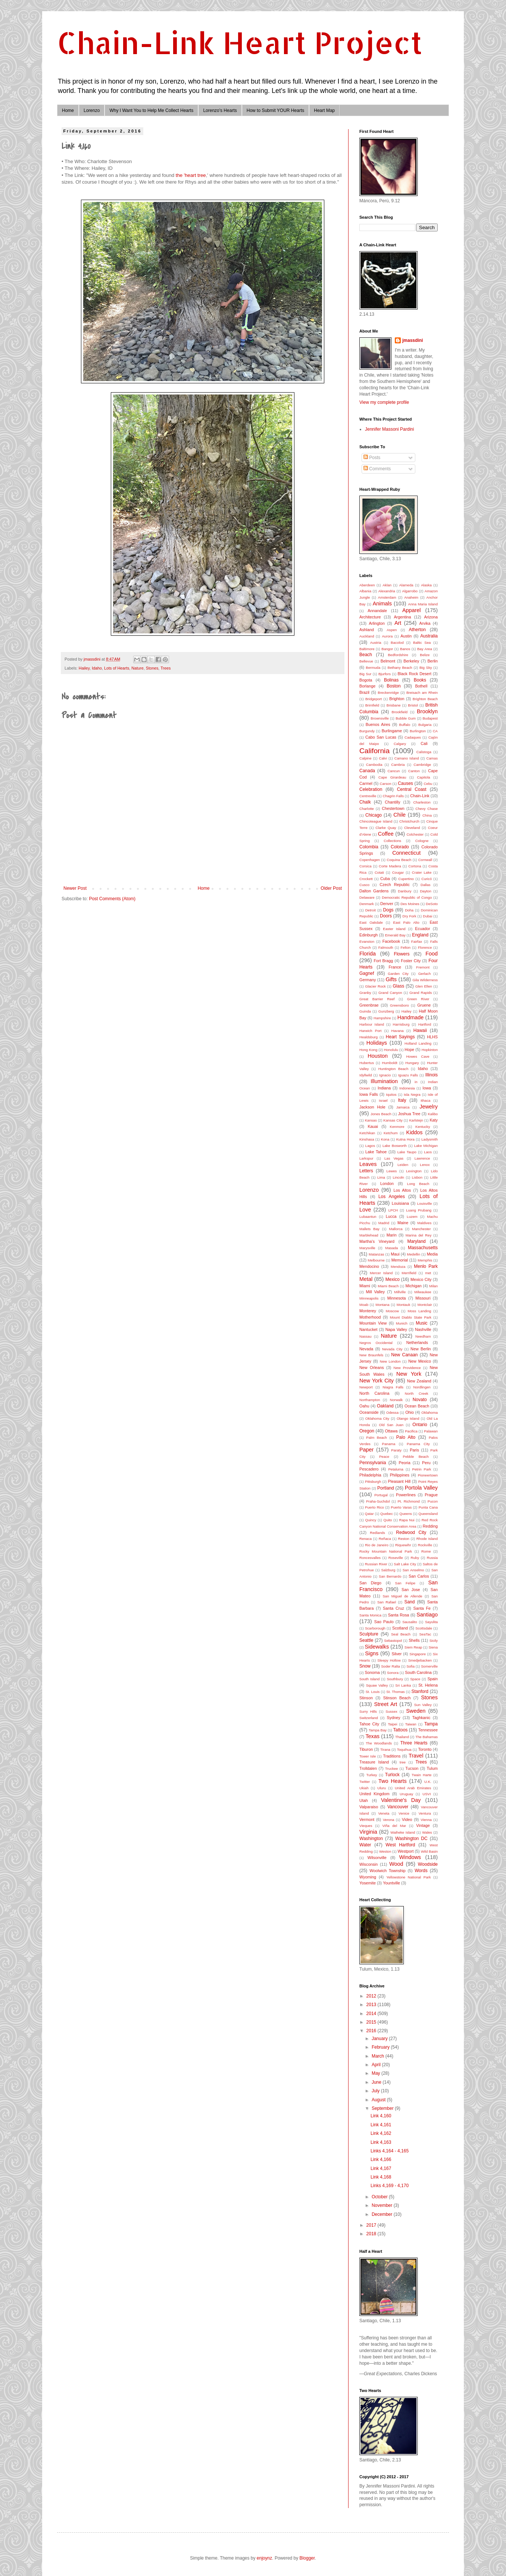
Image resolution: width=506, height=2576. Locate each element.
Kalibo (433, 1114)
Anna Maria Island (423, 604)
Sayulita (431, 1622)
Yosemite (367, 1883)
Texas (372, 1736)
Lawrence (422, 1158)
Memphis (425, 1260)
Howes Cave (417, 1056)
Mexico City (420, 1279)
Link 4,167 (381, 2168)
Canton (414, 771)
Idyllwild (365, 1075)
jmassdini (412, 340)
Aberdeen (367, 585)
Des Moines (409, 904)
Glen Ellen (423, 986)
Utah (363, 1800)
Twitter (364, 1782)
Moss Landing (419, 1311)
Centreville (367, 796)
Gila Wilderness (425, 980)
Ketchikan (367, 1133)
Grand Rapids (420, 993)
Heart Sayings (400, 1036)
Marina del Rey (418, 1235)
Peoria (404, 1462)
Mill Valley (375, 1291)
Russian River (376, 1564)
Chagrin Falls (393, 796)
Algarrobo (410, 591)
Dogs (388, 910)
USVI (426, 1794)
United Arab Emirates (413, 1788)
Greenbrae (369, 1005)
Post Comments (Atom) (112, 898)
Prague (431, 1495)
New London (390, 1361)
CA (435, 731)
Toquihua (404, 1749)
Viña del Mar (394, 1826)
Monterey (367, 1311)
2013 (372, 2004)
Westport (405, 1851)
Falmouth (385, 947)
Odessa (392, 1412)
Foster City (411, 960)
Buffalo (404, 725)
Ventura (425, 1813)
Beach (365, 654)
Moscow (392, 1311)
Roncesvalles (370, 1558)
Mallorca (395, 1229)
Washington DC (411, 1838)
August (379, 2099)
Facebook (391, 941)
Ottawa (391, 1431)
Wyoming (367, 1877)
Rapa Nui (407, 1520)
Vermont (366, 1819)
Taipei (392, 1724)
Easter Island (394, 929)
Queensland (428, 1514)
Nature (137, 668)
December (383, 2214)
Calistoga (423, 752)
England (420, 935)
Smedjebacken (420, 1660)
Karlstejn (416, 1120)
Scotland (400, 1628)
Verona (388, 1820)
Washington (371, 1838)
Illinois (431, 1075)
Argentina (402, 617)
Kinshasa (366, 1139)
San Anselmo (413, 1570)
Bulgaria (424, 725)
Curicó (426, 879)
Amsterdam (387, 597)
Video (407, 1819)
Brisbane (394, 705)
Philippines (399, 1475)
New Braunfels (371, 1355)
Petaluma (395, 1469)
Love (365, 1210)
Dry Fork (409, 916)
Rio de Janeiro (376, 1545)
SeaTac (425, 1634)
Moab (363, 1305)
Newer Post (75, 888)
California (374, 751)
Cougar (398, 872)
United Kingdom (374, 1793)
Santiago (427, 1615)
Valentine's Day (401, 1800)
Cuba (385, 878)
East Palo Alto (406, 922)
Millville (400, 1292)
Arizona (431, 617)
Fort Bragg (383, 960)
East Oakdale (371, 922)
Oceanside (369, 1412)
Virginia (368, 1832)
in (416, 1082)
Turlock (392, 1774)
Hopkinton (430, 1050)
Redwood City (411, 1532)
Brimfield (372, 705)
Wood (396, 1864)
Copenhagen (369, 860)
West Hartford (400, 1844)
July (376, 2090)
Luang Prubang (418, 1210)
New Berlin (420, 1349)
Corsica (365, 866)
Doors (386, 916)
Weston (385, 1851)
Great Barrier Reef (377, 999)
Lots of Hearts (116, 668)
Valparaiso (368, 1807)
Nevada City (392, 1349)
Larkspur (366, 1158)
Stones (152, 668)
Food (431, 954)
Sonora (393, 1673)
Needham (423, 1336)
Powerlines (406, 1495)
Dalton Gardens (373, 891)
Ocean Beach (417, 1406)
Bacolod (397, 642)
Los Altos (402, 1190)
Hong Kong (368, 1050)
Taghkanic (421, 1717)
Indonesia (407, 1088)
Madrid (383, 1223)
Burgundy (367, 731)
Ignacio (385, 1075)
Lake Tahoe (376, 1152)
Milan (433, 1286)
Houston (378, 1056)
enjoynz (264, 2558)
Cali (424, 743)
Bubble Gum (406, 718)
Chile (399, 815)
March (378, 2056)
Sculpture (368, 1634)
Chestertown (393, 808)
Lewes (392, 1171)
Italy (402, 1100)
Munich (401, 1323)
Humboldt (389, 1063)
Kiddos (414, 1132)
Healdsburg (368, 1037)
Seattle (366, 1640)
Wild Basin (429, 1851)
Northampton (369, 1400)
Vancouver (397, 1806)
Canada (367, 770)
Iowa (426, 1088)
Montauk (403, 1305)
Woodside (428, 1864)
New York (408, 1374)
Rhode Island (427, 1539)
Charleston (421, 802)
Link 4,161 (381, 2124)
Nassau (365, 1336)
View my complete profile (384, 402)
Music (421, 1323)
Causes (405, 783)
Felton (405, 947)
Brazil (364, 692)
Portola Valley (421, 1488)
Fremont (423, 967)
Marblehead (368, 1235)
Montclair (425, 1305)
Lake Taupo (406, 1152)
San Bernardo (390, 1576)
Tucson (411, 1768)
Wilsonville (377, 1857)
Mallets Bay (369, 1229)
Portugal (381, 1495)
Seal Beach (400, 1634)
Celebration (370, 789)
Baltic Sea (422, 642)
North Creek (416, 1393)
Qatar (369, 1514)
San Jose (411, 1589)
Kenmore (397, 1127)
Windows (410, 1857)
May (376, 2073)
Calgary (400, 744)
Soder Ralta (390, 1666)
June (377, 2082)
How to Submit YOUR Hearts (275, 110)
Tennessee (428, 1730)
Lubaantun (367, 1216)
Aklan (386, 585)
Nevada (366, 1349)
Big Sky (425, 667)
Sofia (410, 1666)
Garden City (398, 974)
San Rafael (386, 1602)
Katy (434, 1120)
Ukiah (364, 1788)
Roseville (395, 1558)
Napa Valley (396, 1329)
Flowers (401, 954)
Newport (366, 1387)
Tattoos (400, 1730)
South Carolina (418, 1672)
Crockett (366, 879)
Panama (389, 1444)
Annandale (377, 610)
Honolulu (391, 1050)
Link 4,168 (381, 2177)
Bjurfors (384, 674)
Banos (405, 649)
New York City (376, 1381)
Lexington (414, 1171)
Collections (392, 841)
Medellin (413, 1254)
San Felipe (405, 1583)
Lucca (391, 1216)
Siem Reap (413, 1647)
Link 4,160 (381, 2115)
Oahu (364, 1406)
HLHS (432, 1037)
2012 (372, 1996)
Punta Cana (428, 1507)
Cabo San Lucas (380, 737)
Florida (367, 954)
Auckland (366, 636)
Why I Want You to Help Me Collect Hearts (151, 110)
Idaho (97, 668)
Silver (396, 1654)
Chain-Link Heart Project (239, 42)
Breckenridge (388, 692)
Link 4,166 (381, 2159)
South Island (369, 1679)
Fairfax (416, 941)
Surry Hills (368, 1711)
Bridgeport (373, 699)
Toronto (424, 1749)
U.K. (427, 1782)
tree (403, 1762)
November (383, 2205)
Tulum (432, 1768)
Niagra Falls (392, 1387)
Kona (385, 1139)
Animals (382, 603)
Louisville (424, 1203)
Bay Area (424, 649)
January (380, 2038)
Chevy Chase (426, 809)
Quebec (386, 1514)
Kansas (371, 1120)
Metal (365, 1279)
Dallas (426, 885)
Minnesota (396, 1298)
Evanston (366, 941)
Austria (375, 642)
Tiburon (366, 1749)
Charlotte (366, 809)
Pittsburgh (373, 1481)
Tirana (385, 1749)
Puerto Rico (374, 1507)
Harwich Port (370, 1031)
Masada (391, 1248)
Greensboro (399, 1005)
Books (420, 680)
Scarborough (375, 1628)
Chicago (373, 815)
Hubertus (366, 1063)
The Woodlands (379, 1743)
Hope (409, 1049)
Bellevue (366, 661)
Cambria (398, 764)
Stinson (366, 1698)
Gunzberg (386, 1011)
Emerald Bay (395, 935)
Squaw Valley (377, 1685)
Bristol (413, 705)
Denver (386, 903)
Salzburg (388, 1570)
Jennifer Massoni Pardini (389, 429)
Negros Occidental (376, 1343)
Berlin (432, 661)
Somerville (429, 1666)
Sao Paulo (384, 1621)
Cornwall (425, 860)
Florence (425, 947)
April (377, 2064)
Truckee (391, 1768)
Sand (409, 1601)
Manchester (421, 1229)
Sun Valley (423, 1705)
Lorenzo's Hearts (220, 110)
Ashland (366, 629)
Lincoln (398, 1177)
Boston (393, 686)
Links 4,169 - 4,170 (390, 2185)
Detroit (370, 910)
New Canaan (404, 1354)
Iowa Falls (368, 1094)
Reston (403, 1539)
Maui (395, 1254)
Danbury (404, 891)
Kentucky (422, 1127)
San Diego (370, 1583)
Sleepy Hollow (388, 1660)
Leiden (402, 1165)
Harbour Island (371, 1024)
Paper (366, 1450)
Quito (387, 1520)
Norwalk (396, 1400)
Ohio (409, 1412)
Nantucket (368, 1329)
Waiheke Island (402, 1832)
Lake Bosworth (394, 1146)
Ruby (415, 1558)
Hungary (412, 1063)
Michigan (414, 1286)
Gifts (391, 979)
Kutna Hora (405, 1139)
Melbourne (376, 1260)
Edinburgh (368, 935)
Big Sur (365, 674)
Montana (382, 1305)
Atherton (417, 629)
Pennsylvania (372, 1462)
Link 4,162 (381, 2133)
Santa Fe (422, 1608)
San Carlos (419, 1576)
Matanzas (376, 1254)
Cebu (428, 784)
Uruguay (406, 1794)
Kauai (373, 1126)
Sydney (393, 1717)
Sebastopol (393, 1640)
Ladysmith (429, 1139)
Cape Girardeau (392, 777)
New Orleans (371, 1367)
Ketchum (391, 1133)
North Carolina (374, 1393)
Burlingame (392, 731)
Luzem (412, 1216)
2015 (372, 2022)
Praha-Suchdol (378, 1501)
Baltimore (367, 649)
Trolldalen (368, 1768)
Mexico (392, 1279)
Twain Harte (421, 1775)
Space (415, 1679)
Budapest (430, 718)
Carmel (365, 783)
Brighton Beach (425, 699)
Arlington (377, 623)
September (383, 2108)
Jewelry (428, 1107)
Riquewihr (403, 1545)
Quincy (370, 1520)
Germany (367, 979)
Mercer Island (381, 1273)
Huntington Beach (393, 1069)
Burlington (418, 731)
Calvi (383, 758)
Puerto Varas (401, 1507)
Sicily (434, 1640)
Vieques (365, 1826)
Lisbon (417, 1177)
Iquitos (391, 1094)
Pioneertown (428, 1475)
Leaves (368, 1164)
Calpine (365, 758)
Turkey (371, 1775)
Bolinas (391, 680)
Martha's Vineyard (376, 1241)
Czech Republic (395, 884)
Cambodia (374, 764)
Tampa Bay (378, 1730)
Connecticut (406, 853)
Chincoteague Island (375, 821)
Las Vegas (393, 1158)
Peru (426, 1462)
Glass (399, 986)
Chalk (365, 802)
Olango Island (408, 1418)
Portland (385, 1488)
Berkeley (411, 661)
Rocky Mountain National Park (385, 1551)
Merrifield (409, 1273)
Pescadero (369, 1469)
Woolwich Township (387, 1870)
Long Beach (418, 1184)
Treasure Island (374, 1762)
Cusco (364, 885)
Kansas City (392, 1120)
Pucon (433, 1501)
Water (365, 1844)
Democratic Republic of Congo (407, 897)
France (394, 967)
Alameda (406, 585)
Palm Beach (376, 1437)
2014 (372, 2013)
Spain (432, 1679)
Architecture (370, 617)
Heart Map (324, 110)
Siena (433, 1647)
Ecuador (422, 928)
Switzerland (368, 1718)
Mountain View (373, 1323)
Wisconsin (368, 1864)
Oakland (385, 1406)
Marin (392, 1235)
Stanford (420, 1691)
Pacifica (411, 1431)
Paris (414, 1450)
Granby (365, 993)
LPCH (393, 1210)
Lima (381, 1177)
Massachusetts (423, 1247)
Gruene (424, 1005)
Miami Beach (388, 1286)
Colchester (415, 834)
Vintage (423, 1825)
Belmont (388, 661)
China (427, 815)
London (387, 1183)
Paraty (396, 1450)
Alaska (426, 585)
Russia (432, 1558)
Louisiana (400, 1203)
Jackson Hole (372, 1107)
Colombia (368, 846)
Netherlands (417, 1342)
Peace (384, 1456)
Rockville (425, 1545)
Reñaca (385, 1539)
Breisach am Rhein (422, 692)
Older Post (331, 888)
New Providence (407, 1368)
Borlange (367, 686)
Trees (165, 668)
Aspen (392, 630)
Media (432, 1254)
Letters (366, 1170)
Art (397, 623)
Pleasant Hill (399, 1481)
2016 (372, 2030)
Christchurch (409, 821)
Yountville (391, 1883)
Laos (428, 1152)
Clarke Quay (385, 828)
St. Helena (428, 1685)
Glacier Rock (375, 986)
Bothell (421, 686)
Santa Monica (370, 1615)
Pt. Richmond (408, 1501)
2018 (372, 2233)
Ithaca (425, 1100)
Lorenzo (92, 110)
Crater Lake (421, 872)
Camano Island (406, 758)
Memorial (399, 1260)
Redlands (377, 1533)
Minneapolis (368, 1298)
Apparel (411, 610)
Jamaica (403, 1107)
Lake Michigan (426, 1146)
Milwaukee (422, 1292)
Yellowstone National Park (408, 1877)
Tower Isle (367, 1756)
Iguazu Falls (408, 1075)
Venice (404, 1813)
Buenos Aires (378, 724)
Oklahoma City (377, 1418)
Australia (429, 636)
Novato (420, 1399)
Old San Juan (391, 1425)
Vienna (426, 1820)
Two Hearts (392, 1781)
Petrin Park (421, 1469)
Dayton (425, 891)
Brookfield (399, 712)
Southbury (395, 1679)
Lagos (370, 1146)
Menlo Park (426, 1266)
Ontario (419, 1424)
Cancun (393, 771)
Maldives (424, 1223)
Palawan (431, 1431)
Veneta (383, 1813)
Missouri (422, 1298)
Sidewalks (377, 1647)
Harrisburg (401, 1024)
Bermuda (373, 667)
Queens (405, 1514)
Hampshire (382, 1018)
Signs (371, 1653)
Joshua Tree (409, 1113)
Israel (383, 1100)
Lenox (425, 1165)
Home (68, 110)
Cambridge (422, 764)
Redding (430, 1526)
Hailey (84, 668)
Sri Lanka (403, 1685)
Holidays (376, 1043)
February (381, 2047)
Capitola (423, 777)
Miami (364, 1286)
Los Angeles (391, 1196)
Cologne (422, 841)
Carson (385, 784)
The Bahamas (426, 1737)
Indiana (384, 1088)
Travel (416, 1756)
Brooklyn (427, 711)
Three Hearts (414, 1743)
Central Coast (412, 789)
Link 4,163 (381, 2142)
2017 (372, 2225)
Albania (365, 591)
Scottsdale (423, 1628)
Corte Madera (390, 866)
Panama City (418, 1444)
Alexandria (386, 591)
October (380, 2196)
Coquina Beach (399, 860)
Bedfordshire (398, 655)
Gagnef (366, 973)
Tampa (431, 1724)
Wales (427, 1832)
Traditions (392, 1756)
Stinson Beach (397, 1698)
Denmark (366, 904)
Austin (406, 636)
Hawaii (420, 1030)
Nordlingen (422, 1387)
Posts (371, 457)
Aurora (387, 636)
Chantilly (392, 802)
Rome (426, 1551)
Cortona (414, 866)
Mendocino (369, 1266)
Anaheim (411, 597)
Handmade (410, 1017)
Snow (365, 1666)
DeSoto (432, 904)
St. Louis (373, 1692)
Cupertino (406, 879)
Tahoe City (369, 1724)
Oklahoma (429, 1412)
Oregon (366, 1431)
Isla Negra (412, 1094)
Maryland (416, 1241)
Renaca (365, 1539)
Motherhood (370, 1317)
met (428, 1273)
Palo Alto (405, 1437)
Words (421, 1870)
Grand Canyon (390, 993)
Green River (418, 999)
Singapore (417, 1654)
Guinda (365, 1011)
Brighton (396, 698)
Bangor (387, 649)
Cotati (379, 872)
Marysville (367, 1248)
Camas (432, 758)
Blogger (307, 2558)
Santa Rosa (398, 1615)
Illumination (384, 1081)
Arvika (425, 623)
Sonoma (372, 1672)
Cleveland (412, 828)
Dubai (427, 916)
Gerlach (424, 974)
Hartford (424, 1024)
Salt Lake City (405, 1564)
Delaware (367, 897)
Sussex (391, 1711)
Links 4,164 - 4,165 (390, 2151)
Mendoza (398, 1266)
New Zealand (419, 1381)
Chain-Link (420, 795)
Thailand (402, 1737)
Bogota (365, 680)
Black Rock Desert (414, 673)
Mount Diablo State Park (410, 1317)
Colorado (400, 846)
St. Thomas (395, 1692)
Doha (409, 910)
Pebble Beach (416, 1456)
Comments (377, 468)
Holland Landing (418, 1043)
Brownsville (380, 718)
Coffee (386, 834)
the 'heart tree (191, 175)
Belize (425, 655)
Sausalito (409, 1622)
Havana (397, 1031)
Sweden (415, 1711)
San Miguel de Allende (402, 1596)
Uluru (381, 1788)
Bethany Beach (400, 667)
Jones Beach (381, 1114)
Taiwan (410, 1724)
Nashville (423, 1329)
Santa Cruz (393, 1608)
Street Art (385, 1704)
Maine (402, 1222)
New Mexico (419, 1361)
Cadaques (413, 737)
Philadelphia (370, 1475)
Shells (414, 1640)
